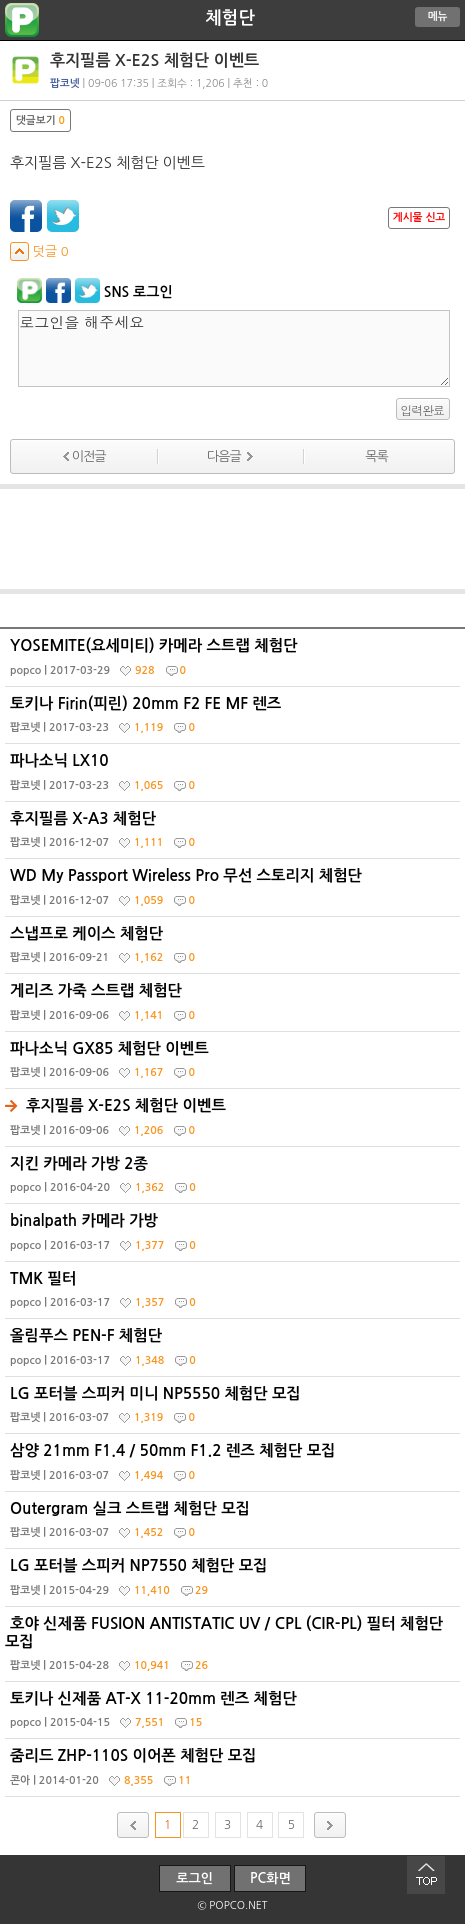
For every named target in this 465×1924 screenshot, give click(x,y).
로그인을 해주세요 (234, 348)
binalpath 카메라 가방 (235, 1237)
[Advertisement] (233, 539)
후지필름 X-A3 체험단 (235, 835)
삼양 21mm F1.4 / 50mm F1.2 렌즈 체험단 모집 (235, 1467)
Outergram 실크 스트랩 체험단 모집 (235, 1525)
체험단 (229, 18)
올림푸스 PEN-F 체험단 (235, 1352)
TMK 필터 (235, 1295)
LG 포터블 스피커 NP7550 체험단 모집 (235, 1582)
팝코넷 (65, 83)
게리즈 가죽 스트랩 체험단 (235, 1007)
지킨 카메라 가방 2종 (235, 1180)
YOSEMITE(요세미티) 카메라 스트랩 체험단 (235, 662)
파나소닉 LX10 (235, 777)
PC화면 (270, 1878)
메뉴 (438, 16)
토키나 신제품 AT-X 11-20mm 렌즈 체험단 (235, 1715)
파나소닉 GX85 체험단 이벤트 (235, 1065)
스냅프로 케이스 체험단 (235, 950)
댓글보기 (40, 120)
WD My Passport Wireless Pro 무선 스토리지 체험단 (235, 892)
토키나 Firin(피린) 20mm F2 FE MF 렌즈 (235, 720)
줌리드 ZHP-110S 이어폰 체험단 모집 (235, 1772)
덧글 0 (39, 251)
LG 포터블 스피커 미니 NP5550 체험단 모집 (235, 1410)
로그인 (194, 1878)
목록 (376, 456)
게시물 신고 (419, 217)
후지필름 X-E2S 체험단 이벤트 (235, 1122)
